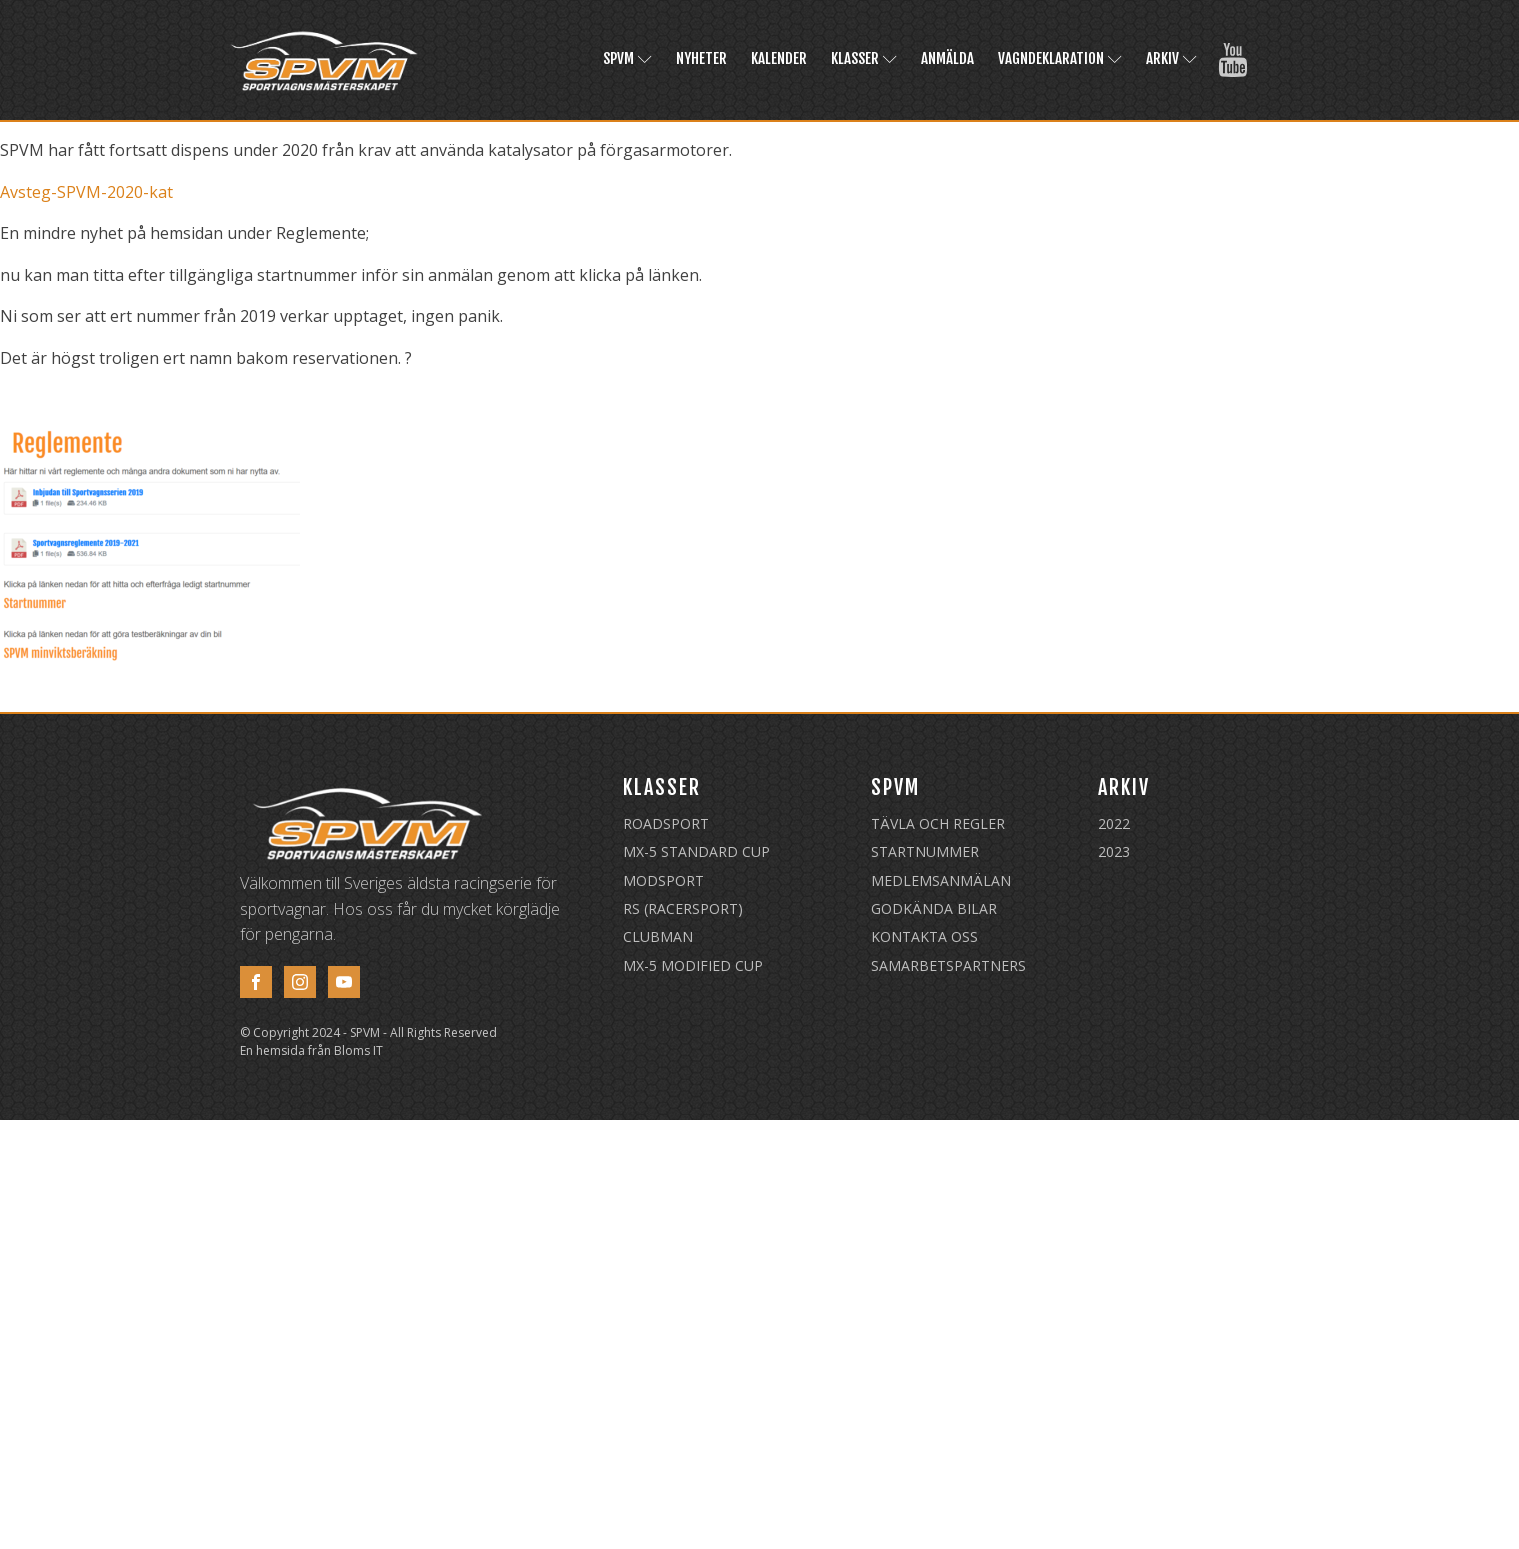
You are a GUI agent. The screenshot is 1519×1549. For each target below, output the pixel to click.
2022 (1114, 823)
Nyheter (701, 58)
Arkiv (1171, 58)
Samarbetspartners (948, 965)
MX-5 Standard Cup (696, 851)
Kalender (779, 58)
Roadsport (666, 823)
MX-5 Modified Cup (693, 965)
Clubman (658, 936)
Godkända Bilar (934, 908)
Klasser (864, 58)
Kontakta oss (924, 936)
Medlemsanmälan (941, 880)
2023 (1114, 851)
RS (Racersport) (683, 908)
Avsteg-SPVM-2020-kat (86, 192)
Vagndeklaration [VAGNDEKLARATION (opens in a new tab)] (1060, 58)
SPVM (627, 58)
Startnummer (925, 851)
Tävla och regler (938, 823)
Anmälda (947, 58)
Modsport (663, 880)
